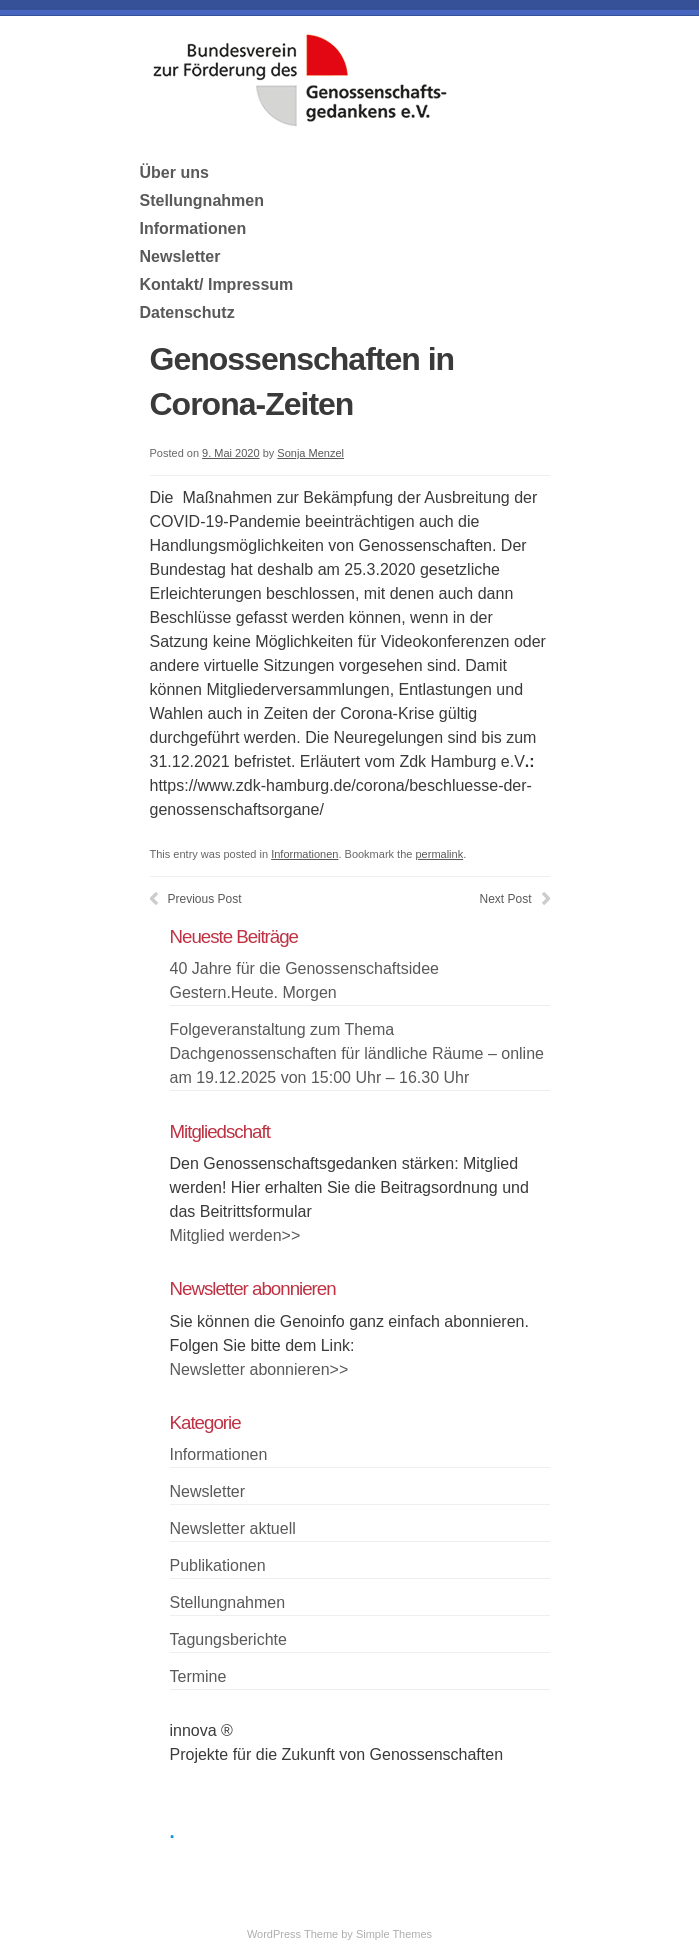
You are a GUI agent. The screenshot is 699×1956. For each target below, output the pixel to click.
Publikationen (218, 1565)
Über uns (174, 172)
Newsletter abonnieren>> (259, 1369)
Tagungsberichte (228, 1639)
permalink (439, 854)
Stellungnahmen (202, 200)
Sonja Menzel (310, 453)
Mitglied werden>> (235, 1235)
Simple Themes (394, 1934)
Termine (198, 1676)
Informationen (193, 228)
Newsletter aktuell (233, 1528)
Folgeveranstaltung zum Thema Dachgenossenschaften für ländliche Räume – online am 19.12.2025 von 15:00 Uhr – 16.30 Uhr (357, 1053)
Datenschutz (187, 312)
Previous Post (205, 899)
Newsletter (180, 256)
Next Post (505, 899)
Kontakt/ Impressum (217, 284)
